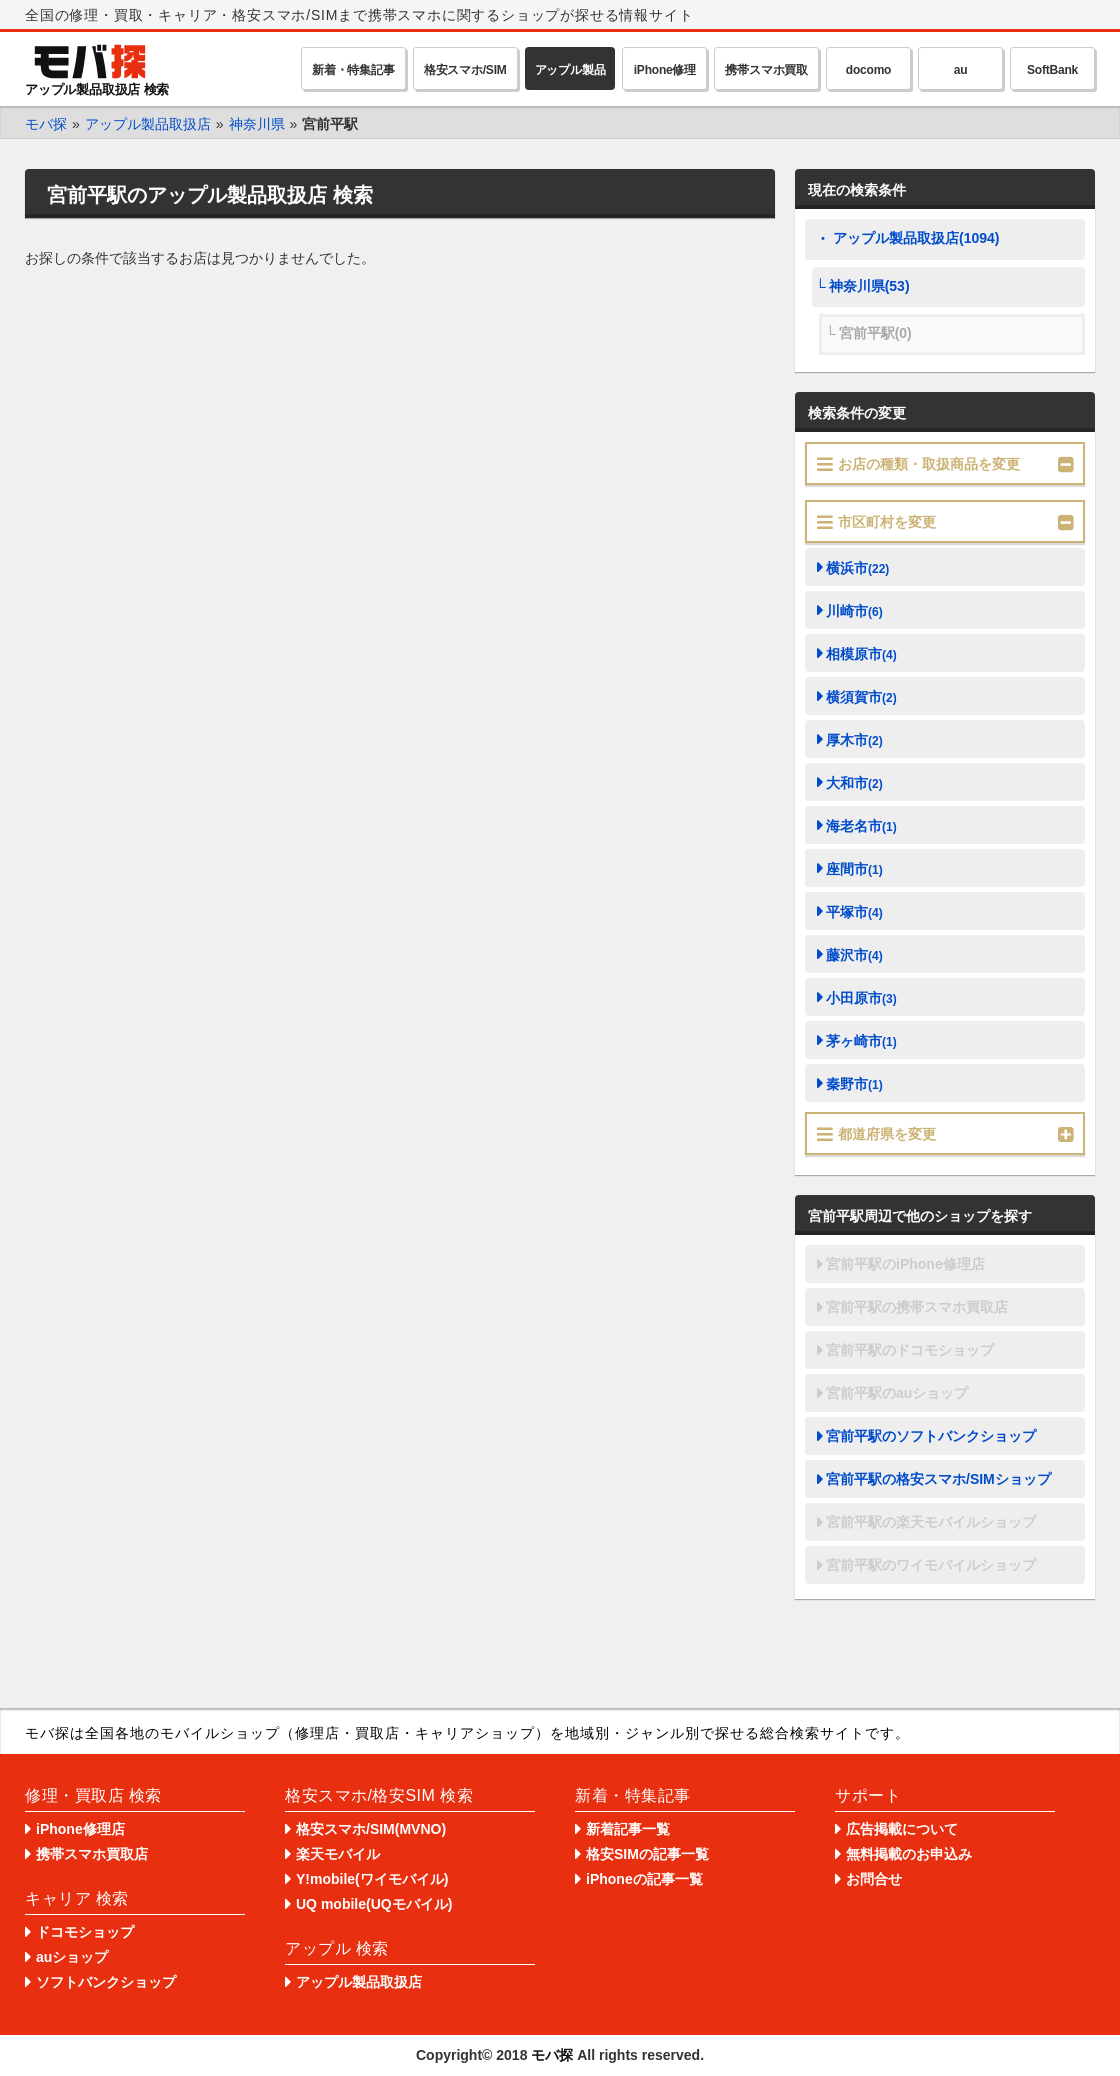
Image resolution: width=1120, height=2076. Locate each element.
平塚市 (854, 912)
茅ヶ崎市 (861, 1041)
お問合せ (874, 1879)
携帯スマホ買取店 (92, 1854)
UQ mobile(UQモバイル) (374, 1904)
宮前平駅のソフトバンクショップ (931, 1436)
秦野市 (854, 1084)
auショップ (72, 1957)
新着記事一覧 (628, 1829)
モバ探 (552, 2055)
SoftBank (1052, 70)
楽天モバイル (338, 1854)
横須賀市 (861, 697)
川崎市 (854, 611)
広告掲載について (902, 1829)
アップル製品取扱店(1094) (916, 238)
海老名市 (861, 826)
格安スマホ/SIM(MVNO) (371, 1829)
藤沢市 (854, 955)
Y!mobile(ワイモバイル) (372, 1879)
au (961, 70)
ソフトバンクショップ (106, 1982)
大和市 (854, 783)
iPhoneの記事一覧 (644, 1879)
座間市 (854, 869)
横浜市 (857, 568)
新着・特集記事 (353, 70)
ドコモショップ (85, 1932)
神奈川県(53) (869, 286)
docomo (868, 70)
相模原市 (861, 654)
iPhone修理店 (80, 1829)
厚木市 (854, 740)
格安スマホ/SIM (465, 70)
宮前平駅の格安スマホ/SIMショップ (938, 1479)
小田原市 (861, 998)
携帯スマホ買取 (766, 70)
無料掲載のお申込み (909, 1854)
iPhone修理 (665, 70)
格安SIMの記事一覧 (647, 1854)
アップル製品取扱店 (359, 1982)
